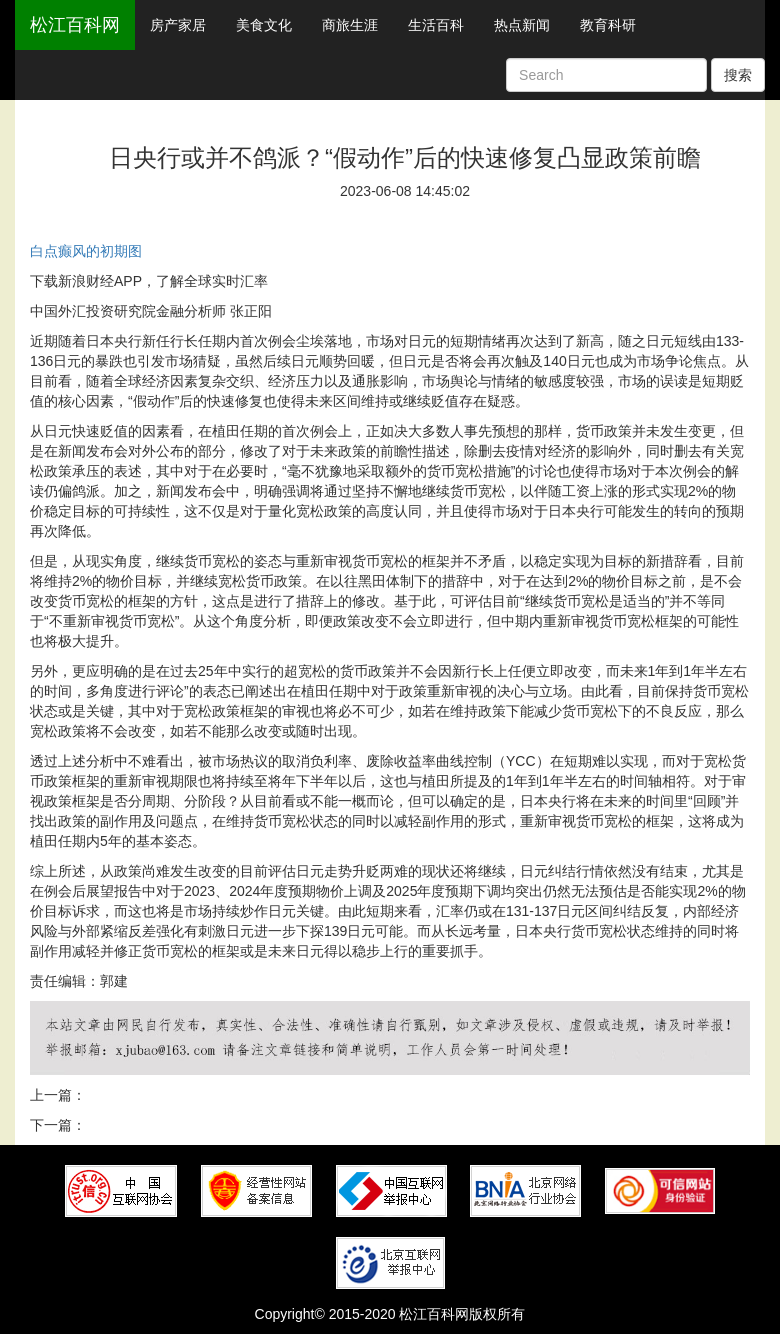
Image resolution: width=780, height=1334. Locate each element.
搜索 (738, 75)
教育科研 (608, 25)
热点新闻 (522, 25)
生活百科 (436, 25)
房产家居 (178, 25)
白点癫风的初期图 (86, 251)
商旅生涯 (350, 25)
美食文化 (264, 25)
